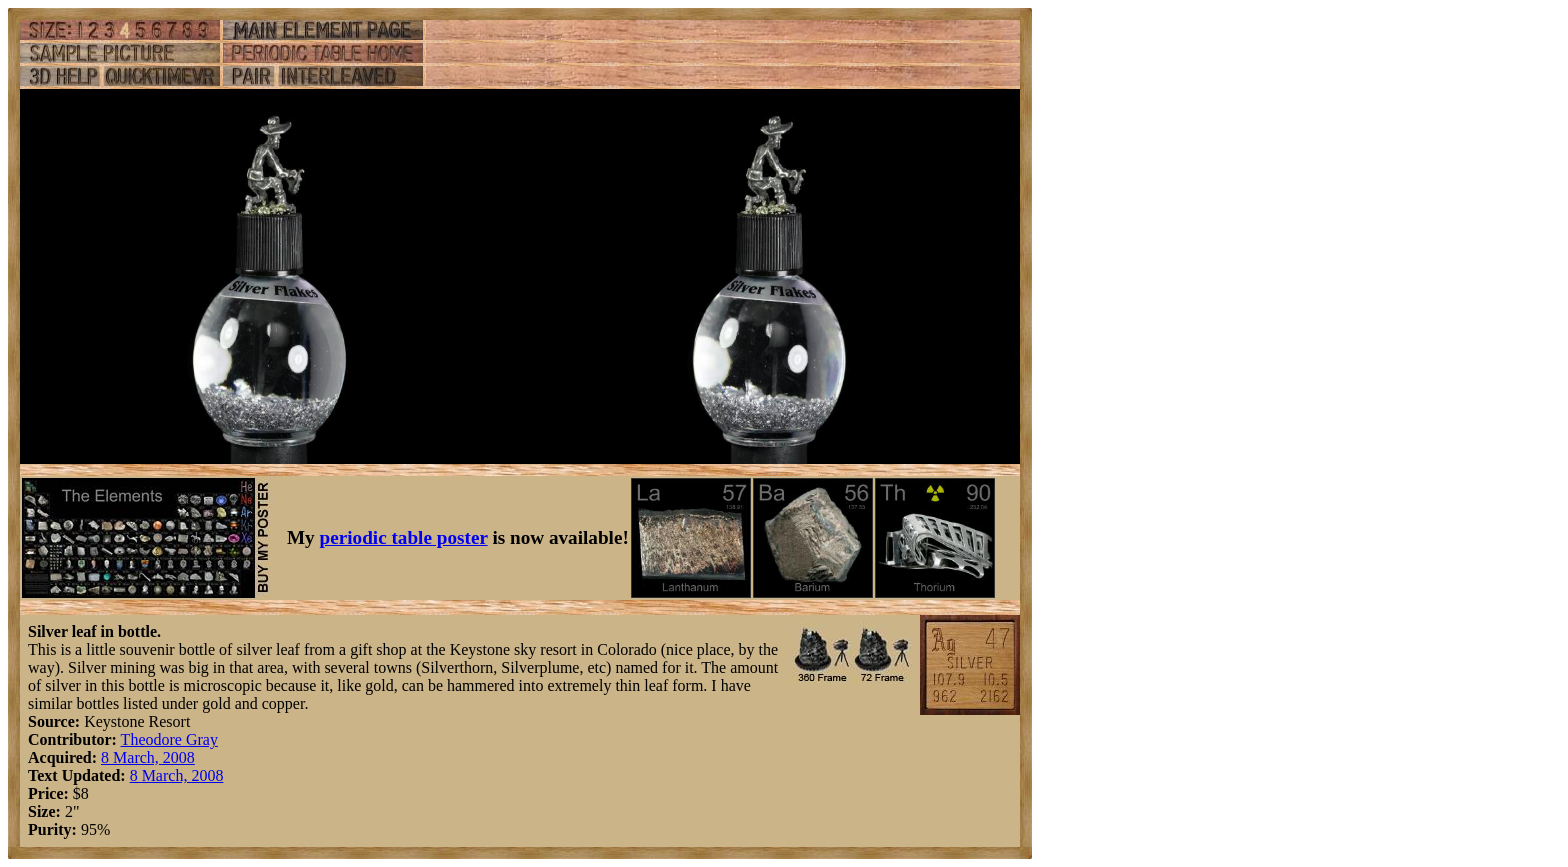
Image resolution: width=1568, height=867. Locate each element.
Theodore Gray (169, 739)
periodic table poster (404, 537)
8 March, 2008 (148, 757)
